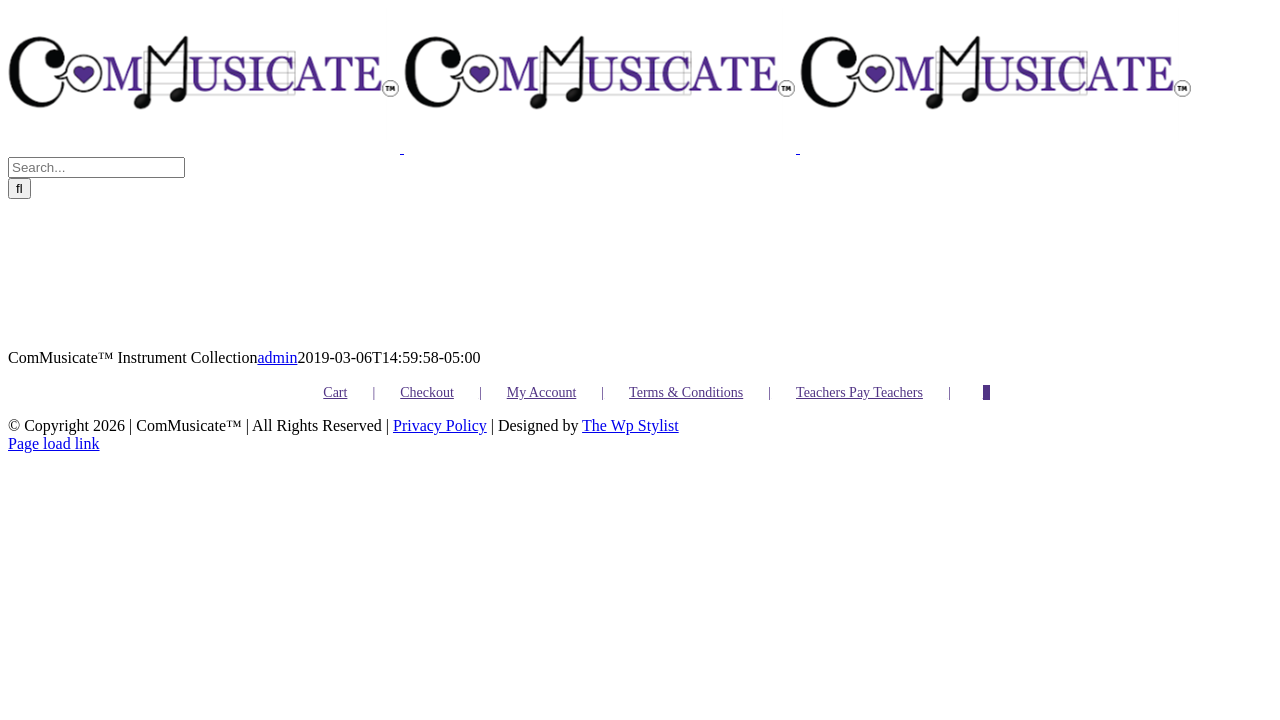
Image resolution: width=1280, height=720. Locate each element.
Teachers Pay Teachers (859, 392)
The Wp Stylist (630, 425)
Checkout (427, 392)
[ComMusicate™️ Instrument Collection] (244, 274)
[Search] (19, 188)
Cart (335, 392)
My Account (542, 392)
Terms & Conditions (686, 392)
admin (277, 357)
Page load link (54, 443)
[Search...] (96, 167)
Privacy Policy (440, 425)
